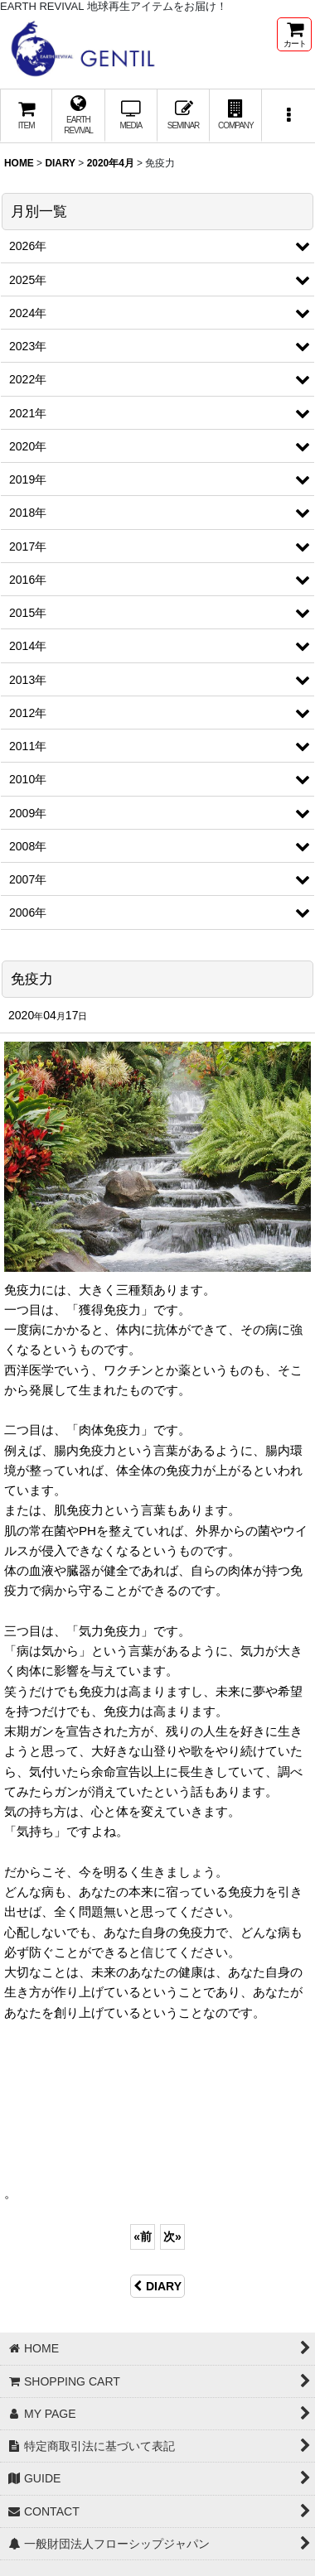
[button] (288, 115)
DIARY (157, 2286)
